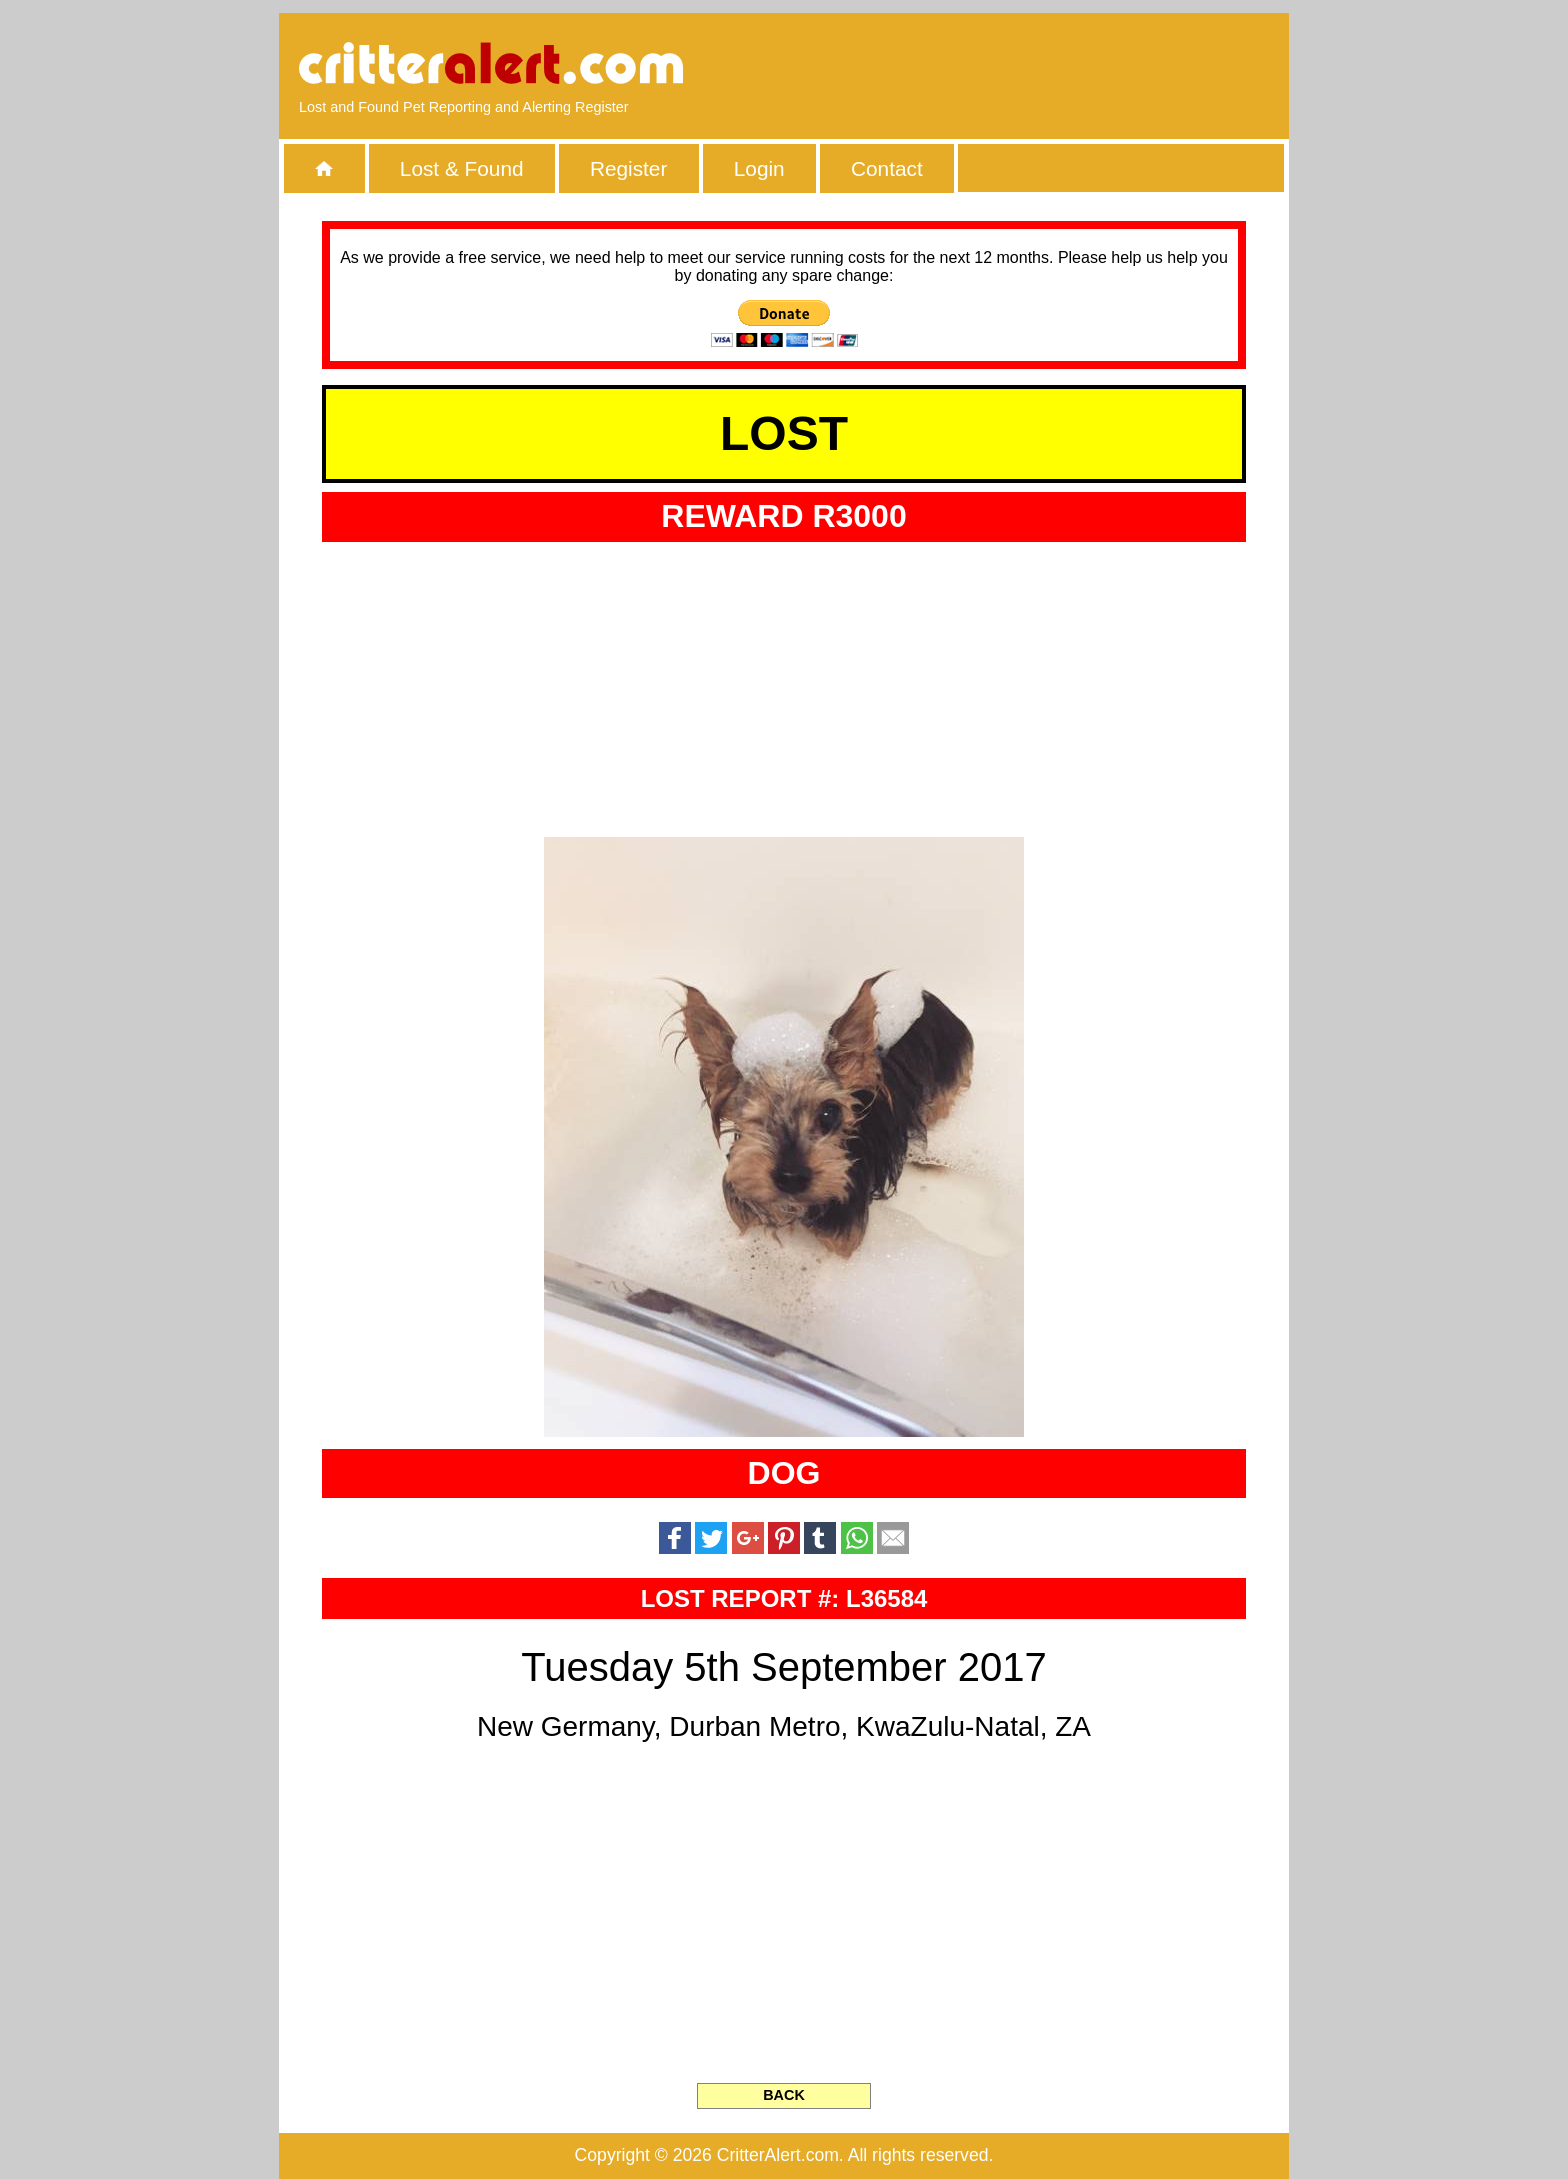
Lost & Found (462, 168)
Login (759, 168)
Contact (887, 168)
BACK (784, 2095)
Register (628, 168)
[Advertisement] (1039, 65)
